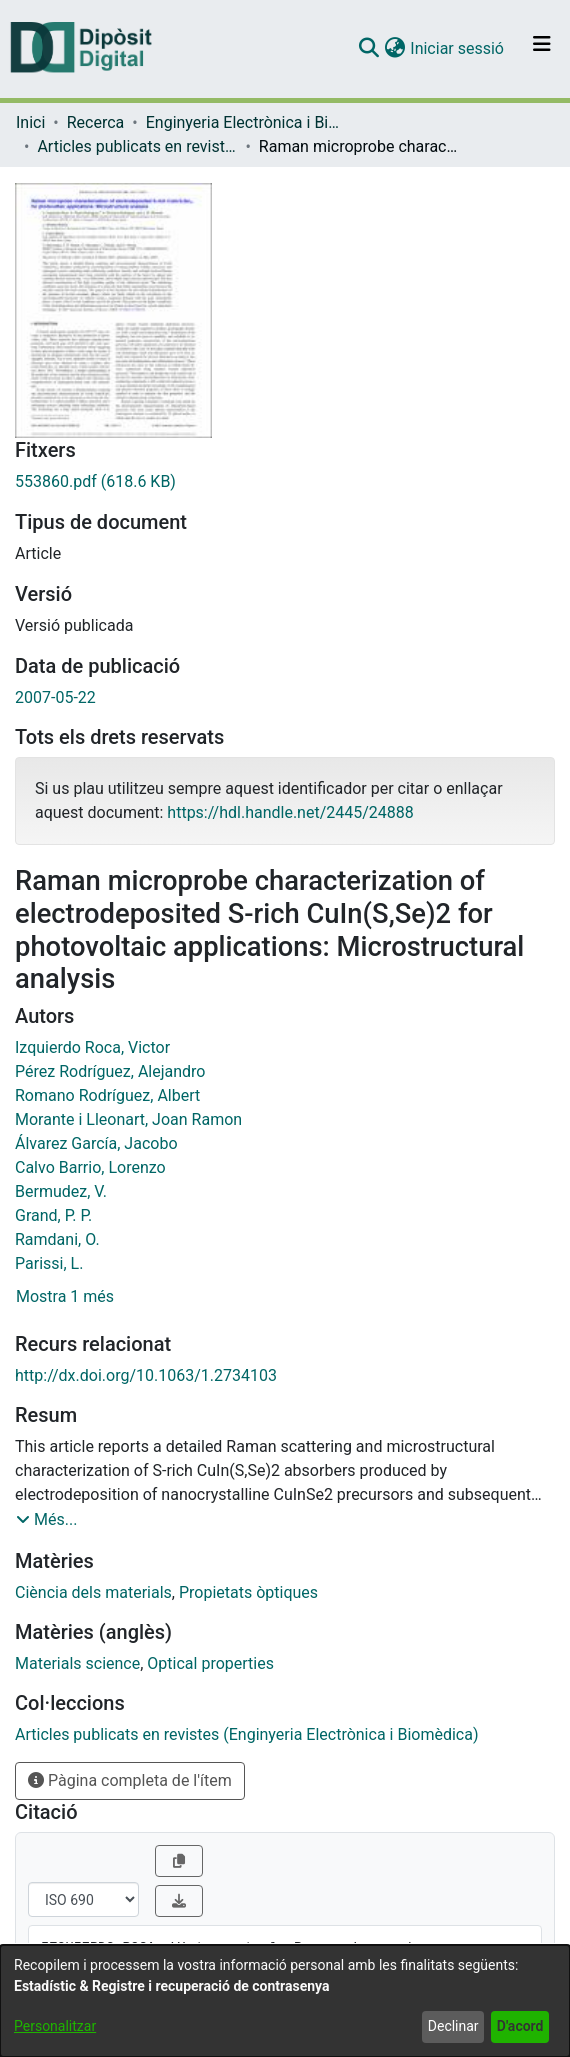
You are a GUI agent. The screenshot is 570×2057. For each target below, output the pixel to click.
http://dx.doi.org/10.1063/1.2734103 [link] (146, 1375)
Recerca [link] (96, 122)
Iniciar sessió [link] (458, 48)
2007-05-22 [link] (55, 697)
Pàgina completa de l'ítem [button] (130, 1780)
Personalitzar (55, 2026)
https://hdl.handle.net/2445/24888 (290, 812)
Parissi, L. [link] (49, 1263)
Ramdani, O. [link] (57, 1239)
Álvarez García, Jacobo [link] (96, 1143)
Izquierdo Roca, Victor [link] (92, 1047)
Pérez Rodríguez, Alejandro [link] (110, 1071)
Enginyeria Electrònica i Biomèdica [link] (246, 122)
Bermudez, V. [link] (61, 1191)
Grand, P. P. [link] (53, 1215)
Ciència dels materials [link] (93, 1592)
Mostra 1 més (65, 1296)
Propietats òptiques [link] (248, 1592)
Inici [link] (30, 122)
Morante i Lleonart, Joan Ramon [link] (128, 1119)
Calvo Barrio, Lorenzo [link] (90, 1167)
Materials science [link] (77, 1663)
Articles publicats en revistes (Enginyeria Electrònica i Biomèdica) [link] (137, 146)
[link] (285, 482)
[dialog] (285, 2001)
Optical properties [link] (210, 1663)
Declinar (453, 2026)
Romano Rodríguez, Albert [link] (107, 1095)
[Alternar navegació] (542, 49)
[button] (368, 49)
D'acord (520, 2026)
